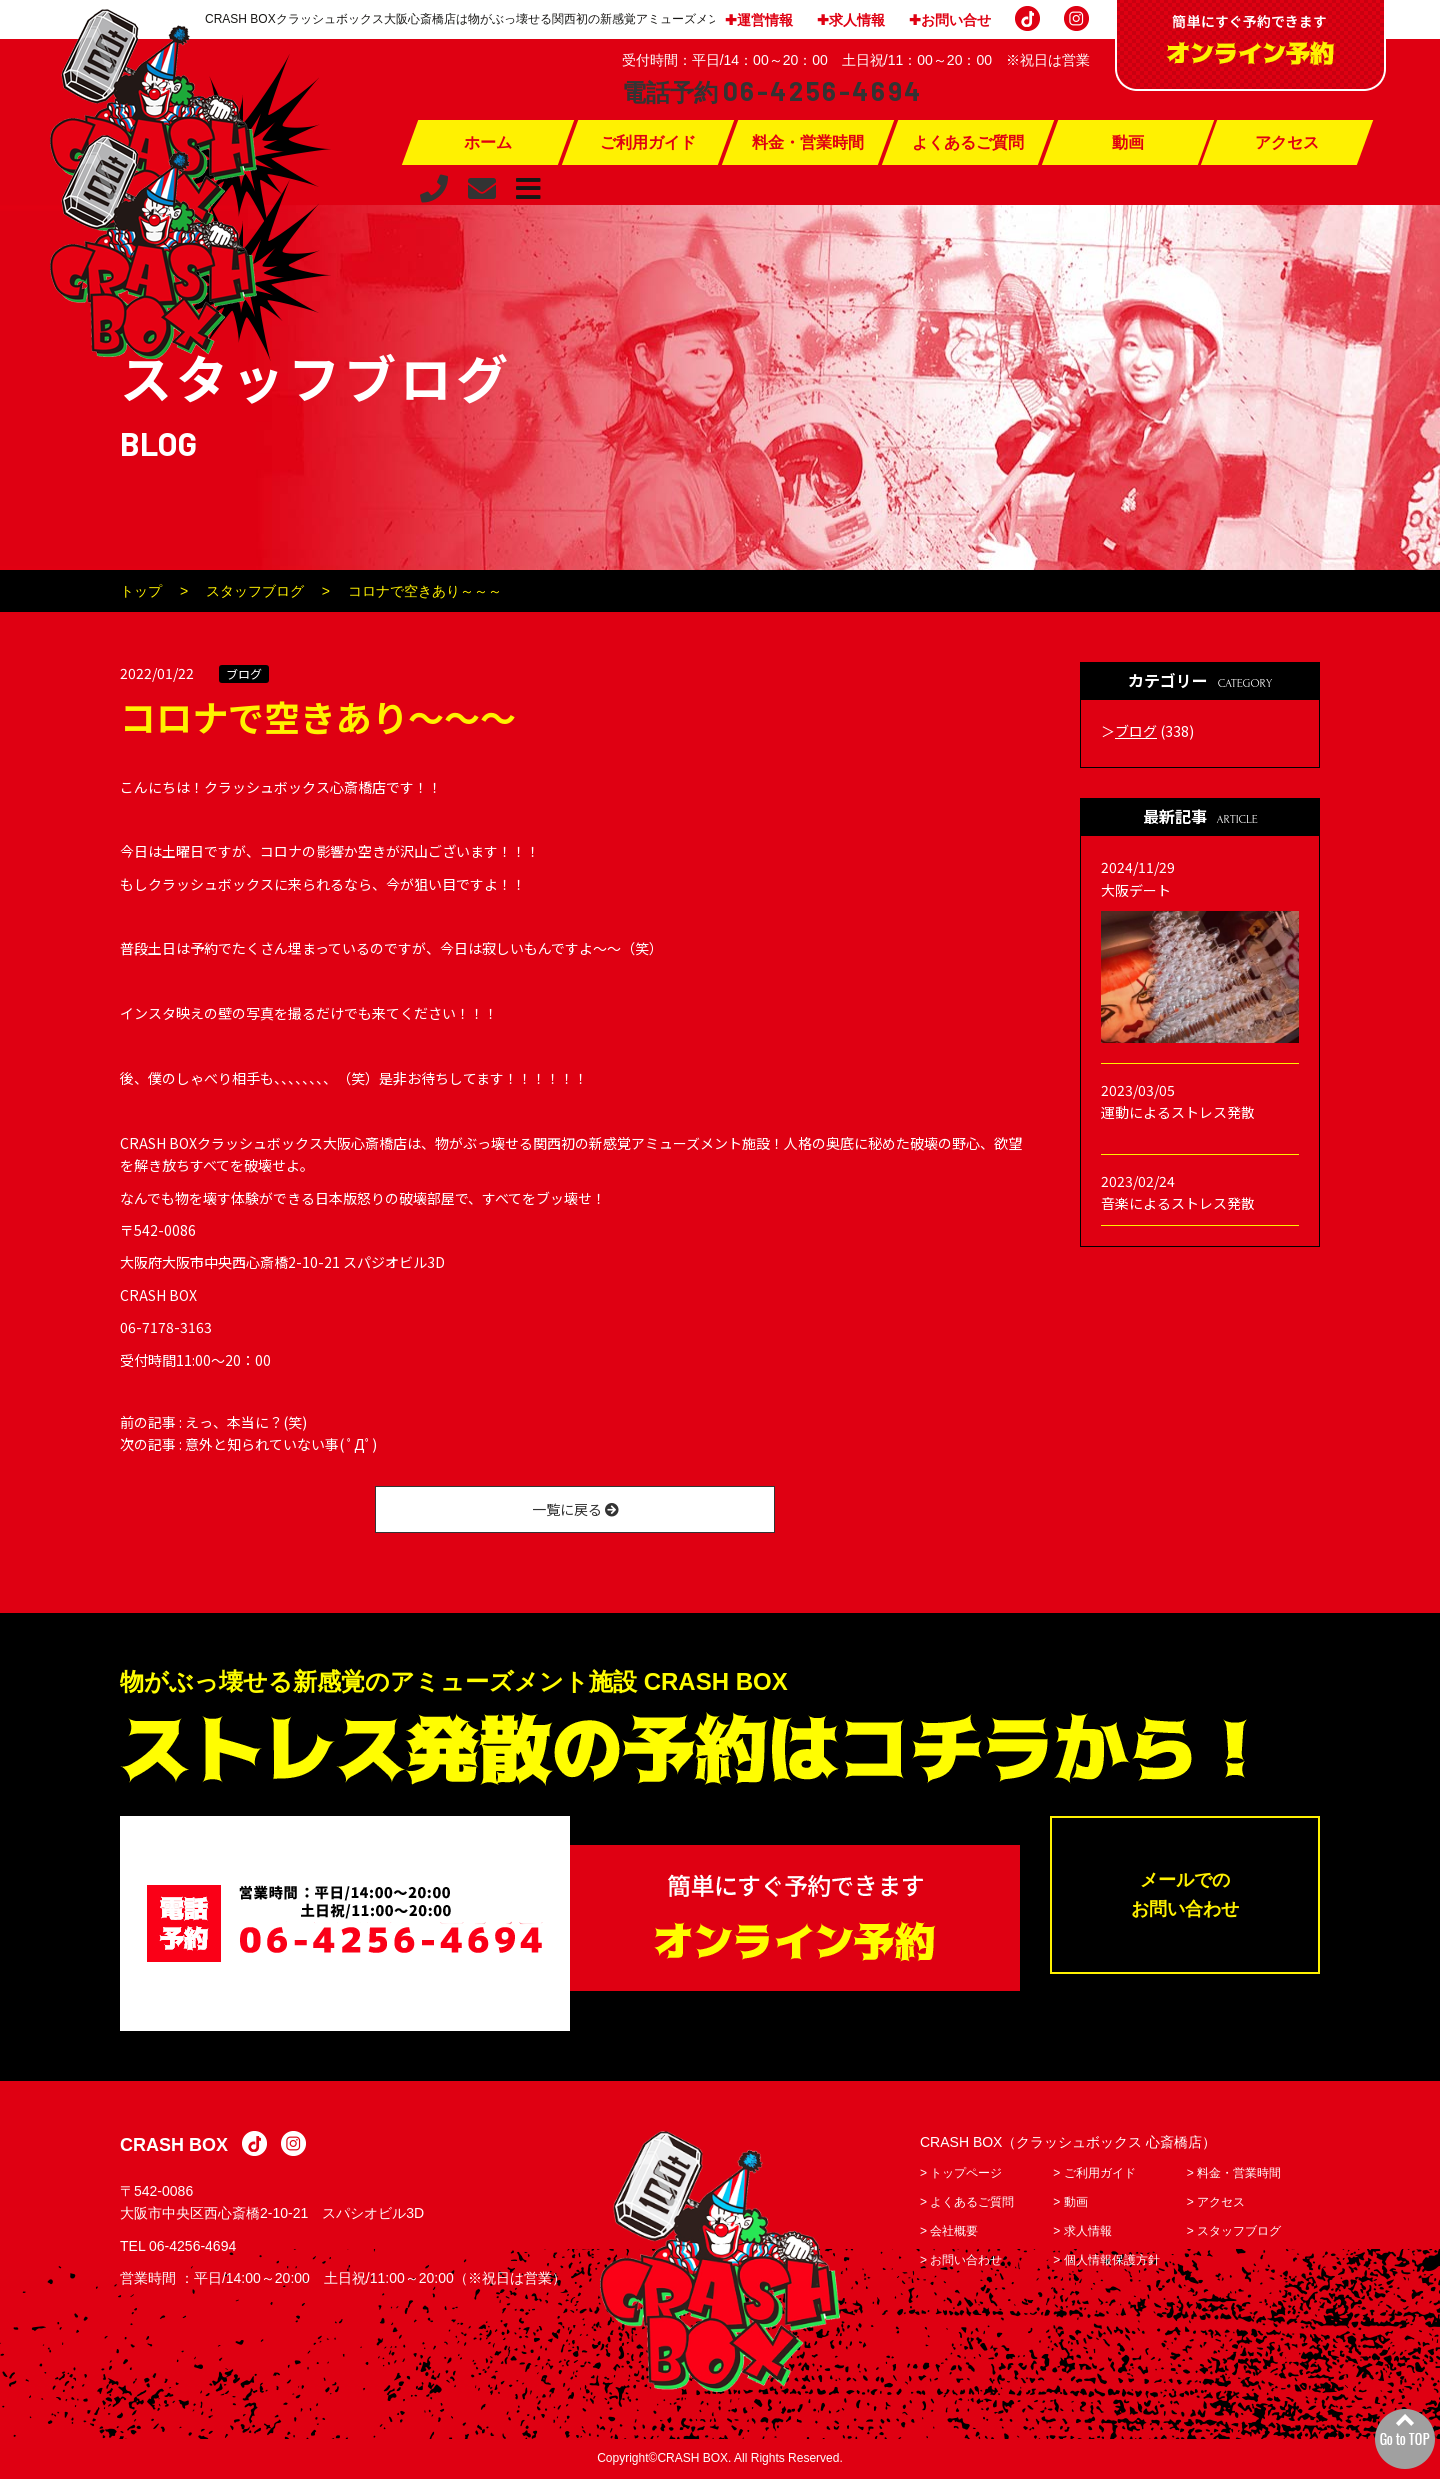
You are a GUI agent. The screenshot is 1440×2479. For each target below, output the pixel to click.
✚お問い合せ (950, 20)
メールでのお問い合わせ (1185, 1894)
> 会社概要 (949, 2231)
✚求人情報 (851, 20)
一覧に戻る (575, 1509)
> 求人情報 (1082, 2231)
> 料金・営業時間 (1234, 2173)
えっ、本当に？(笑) (246, 1422)
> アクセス (1216, 2202)
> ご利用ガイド (1094, 2173)
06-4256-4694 (192, 2246)
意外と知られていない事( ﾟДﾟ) (281, 1444)
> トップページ (961, 2173)
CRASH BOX (174, 2145)
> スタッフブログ (1234, 2231)
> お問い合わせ (961, 2260)
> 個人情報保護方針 (1106, 2260)
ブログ (244, 673)
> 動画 (1070, 2202)
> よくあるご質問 (967, 2202)
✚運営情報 (759, 20)
